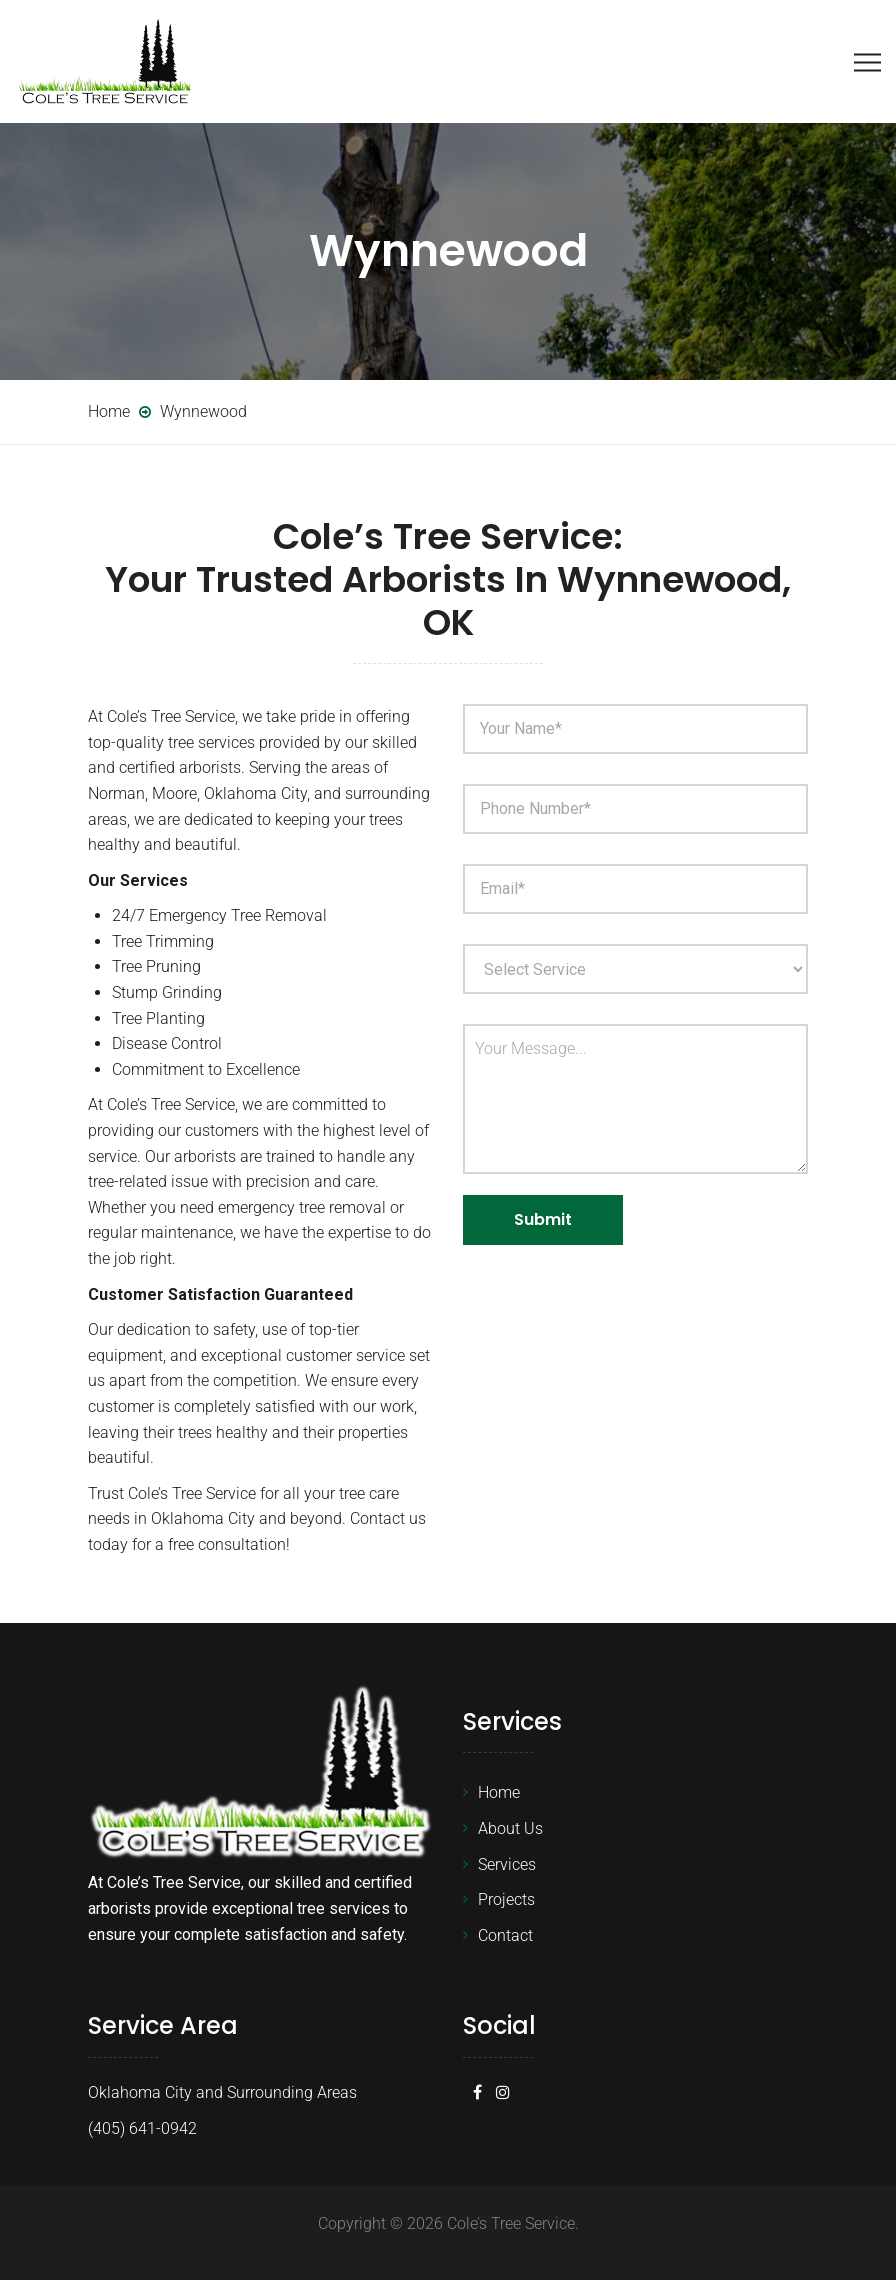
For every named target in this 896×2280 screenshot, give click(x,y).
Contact (505, 1935)
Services (507, 1864)
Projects (506, 1899)
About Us (510, 1828)
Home (499, 1792)
